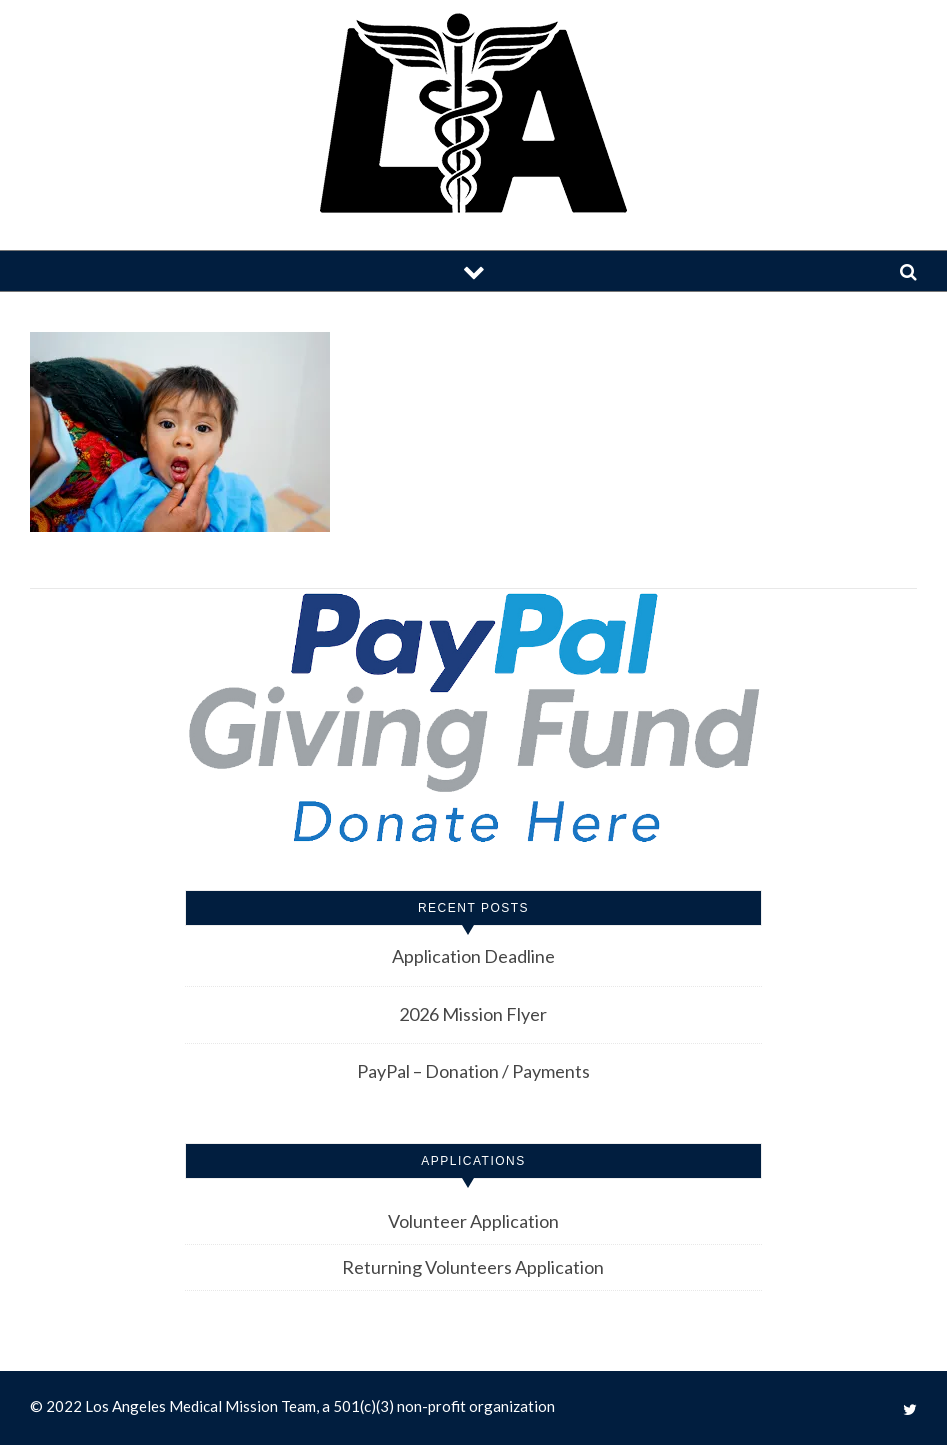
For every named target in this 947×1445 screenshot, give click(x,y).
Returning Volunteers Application (473, 1267)
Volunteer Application (473, 1221)
